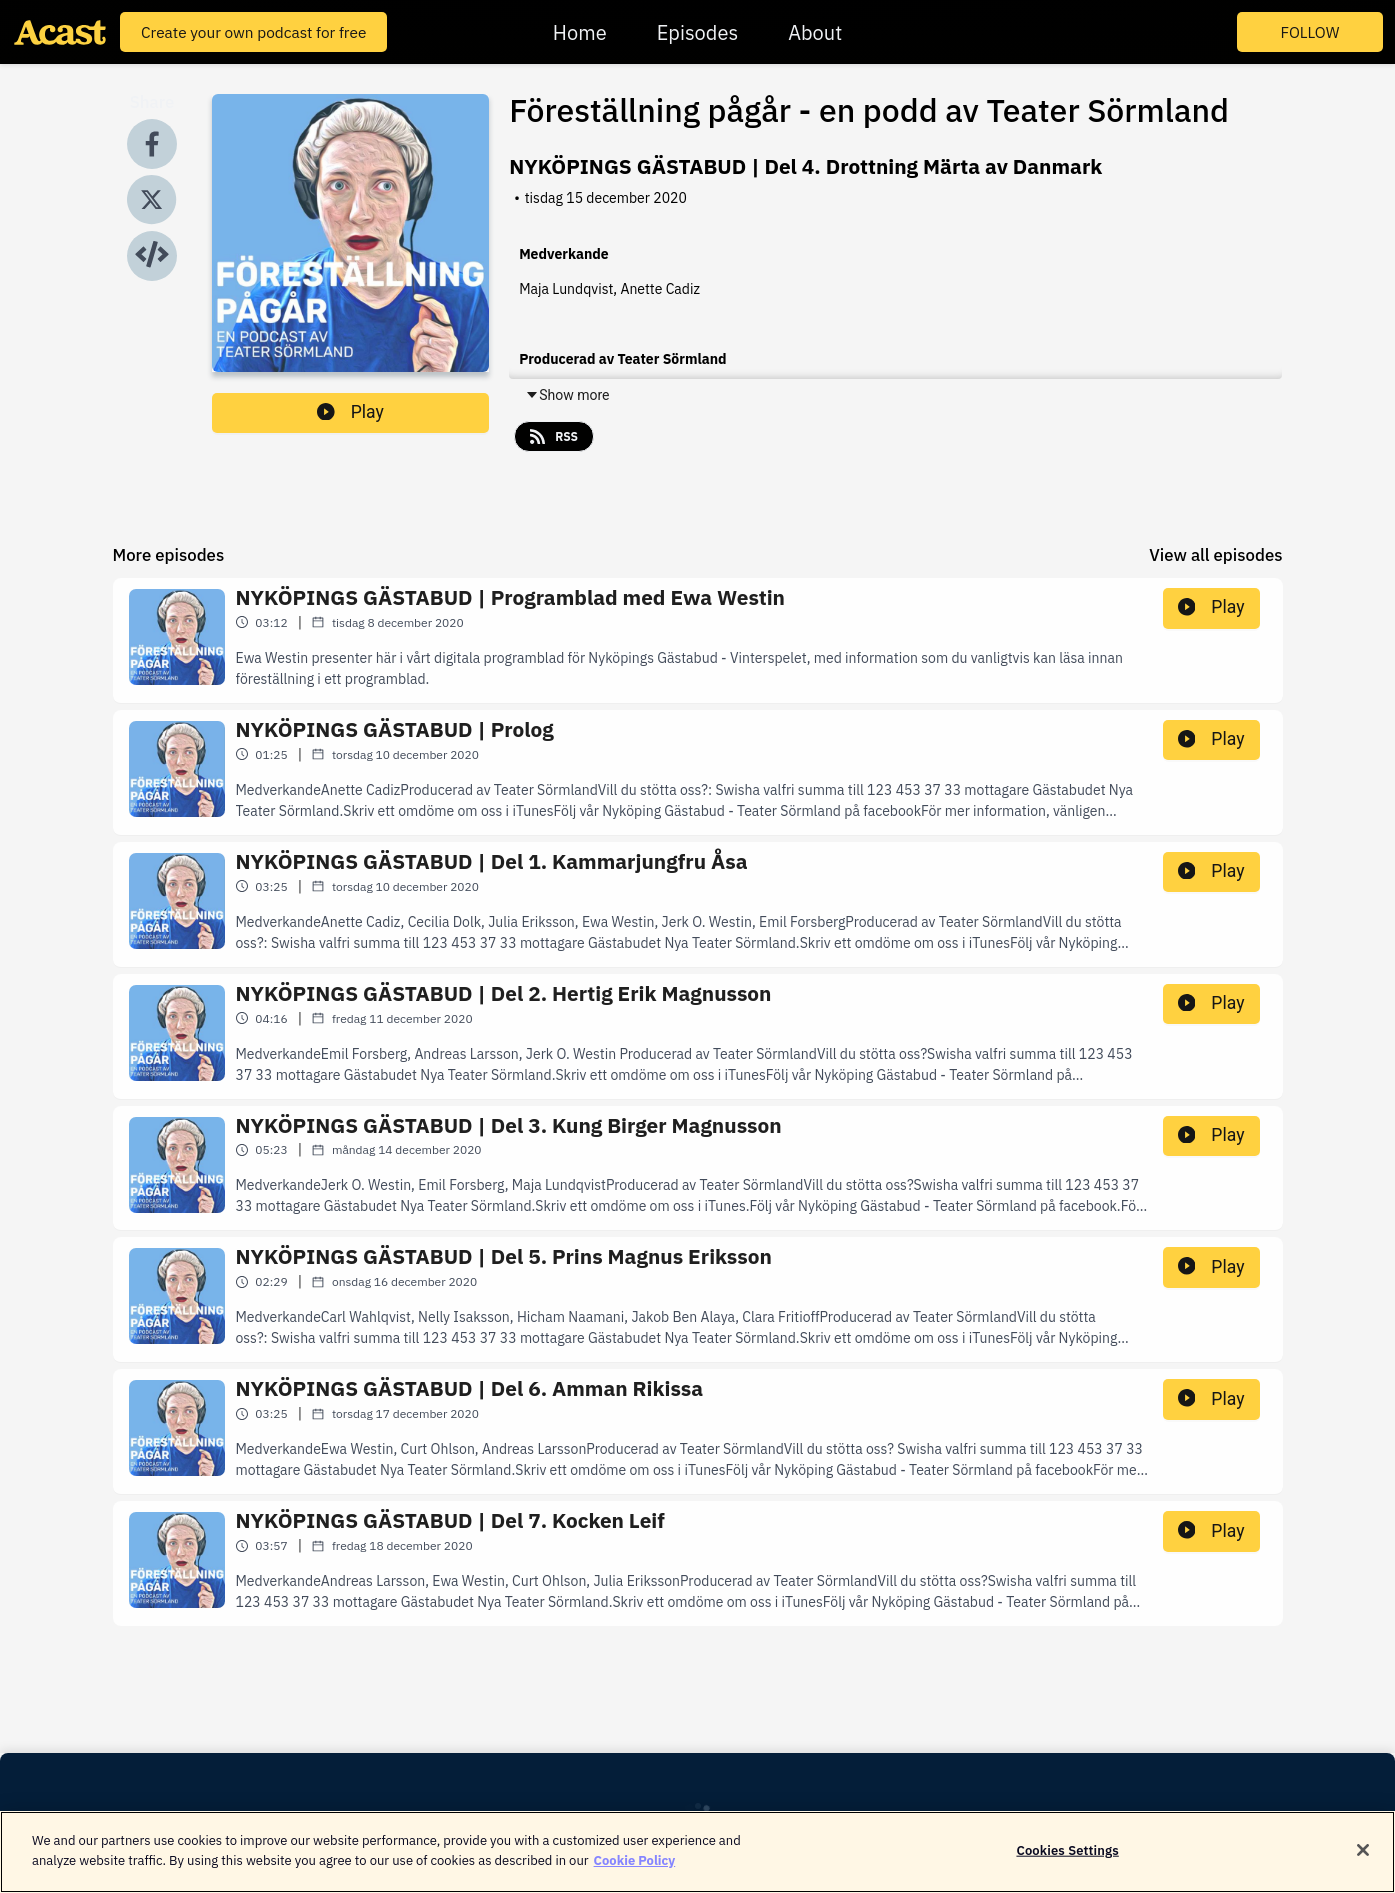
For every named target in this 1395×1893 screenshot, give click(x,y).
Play (350, 412)
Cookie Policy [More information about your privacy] (635, 1870)
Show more (567, 395)
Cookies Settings (1067, 1860)
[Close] (1363, 1860)
